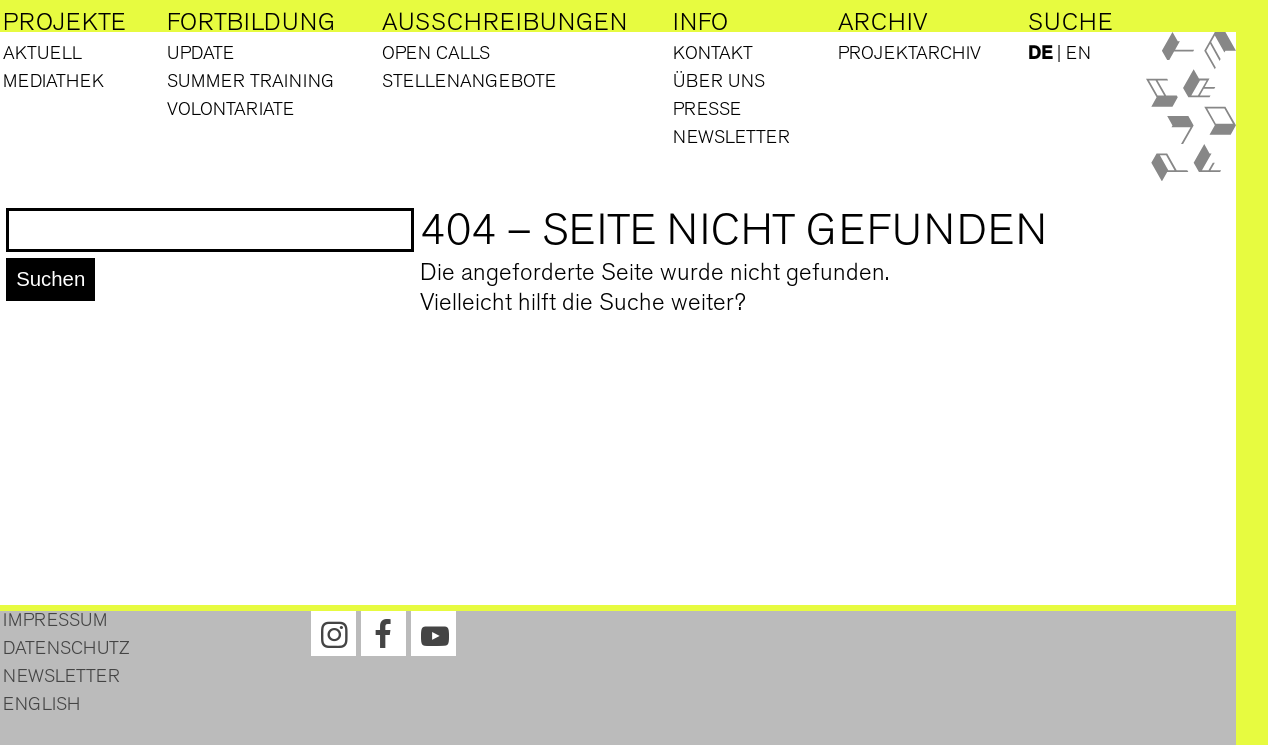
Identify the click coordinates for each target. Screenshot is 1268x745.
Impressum (55, 620)
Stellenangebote (469, 81)
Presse (707, 109)
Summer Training (250, 81)
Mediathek (53, 81)
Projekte (64, 22)
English (41, 704)
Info (700, 22)
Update (200, 53)
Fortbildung (251, 22)
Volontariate (230, 109)
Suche (1070, 22)
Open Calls (436, 53)
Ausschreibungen (504, 22)
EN (1078, 53)
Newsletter (731, 137)
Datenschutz (66, 648)
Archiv (883, 22)
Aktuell (42, 53)
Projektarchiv (909, 53)
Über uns (719, 81)
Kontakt (713, 53)
